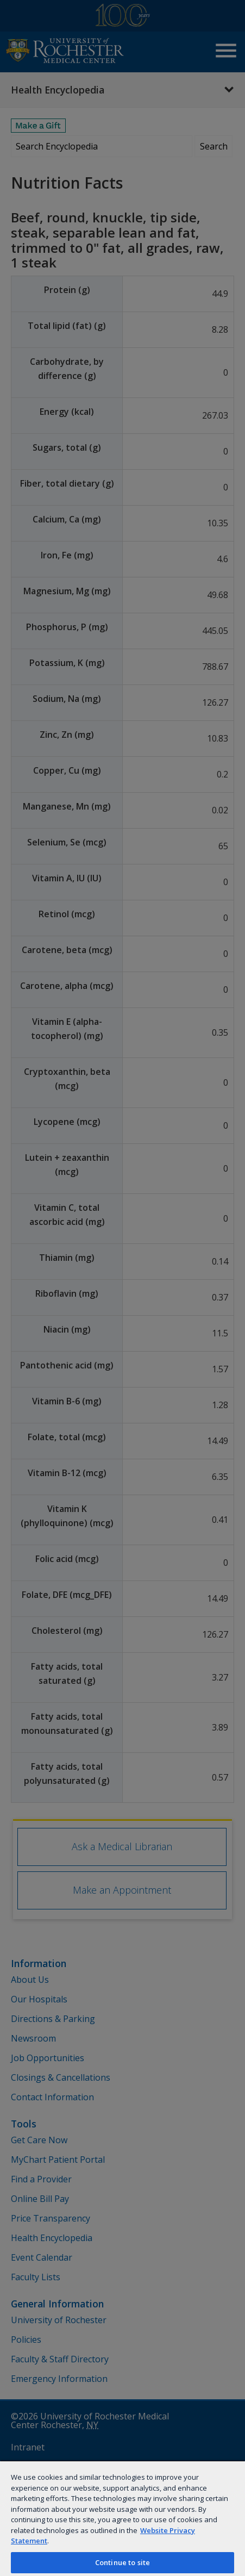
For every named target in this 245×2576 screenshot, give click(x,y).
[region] (122, 2518)
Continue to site (122, 2562)
